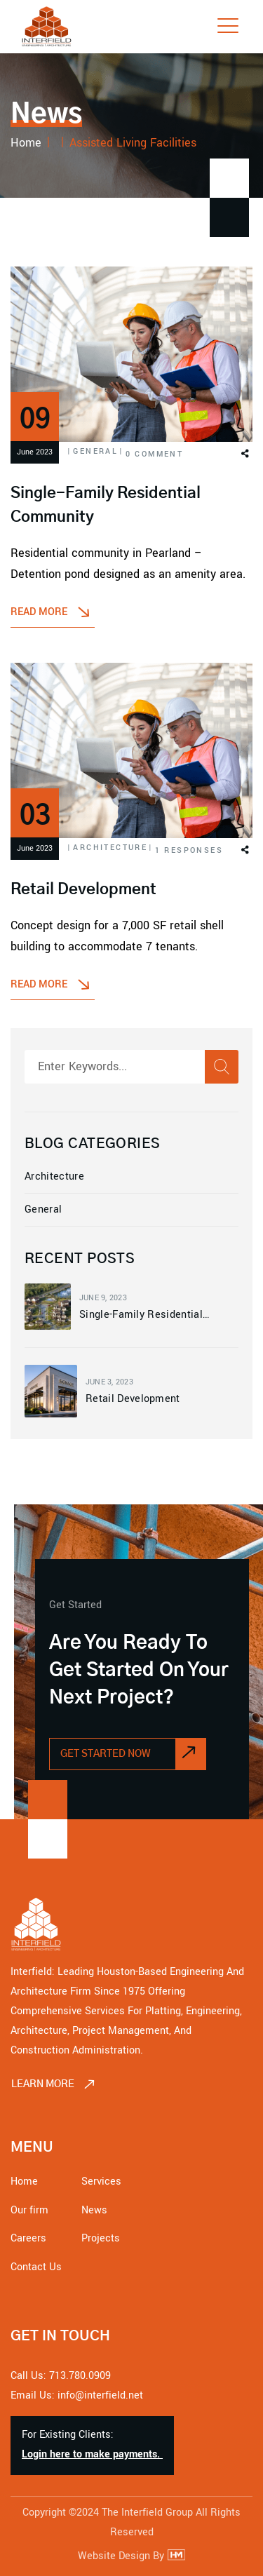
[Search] (221, 1067)
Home (24, 2181)
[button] (244, 455)
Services (101, 2181)
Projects (100, 2238)
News (94, 2210)
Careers (28, 2238)
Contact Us (36, 2267)
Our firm (29, 2210)
